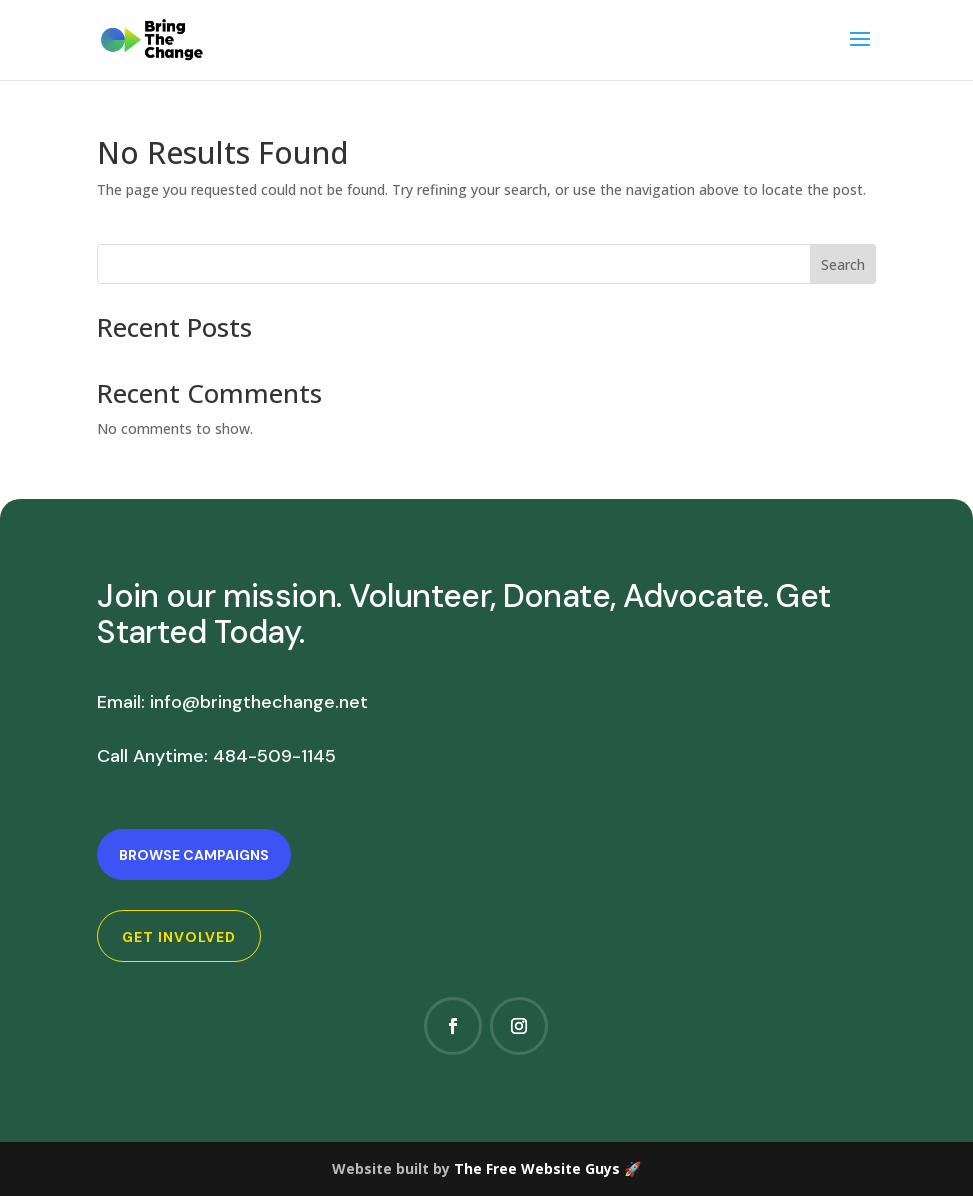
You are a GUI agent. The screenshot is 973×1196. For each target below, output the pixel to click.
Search (843, 264)
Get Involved (179, 937)
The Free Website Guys (537, 1168)
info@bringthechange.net (259, 702)
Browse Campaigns (194, 855)
